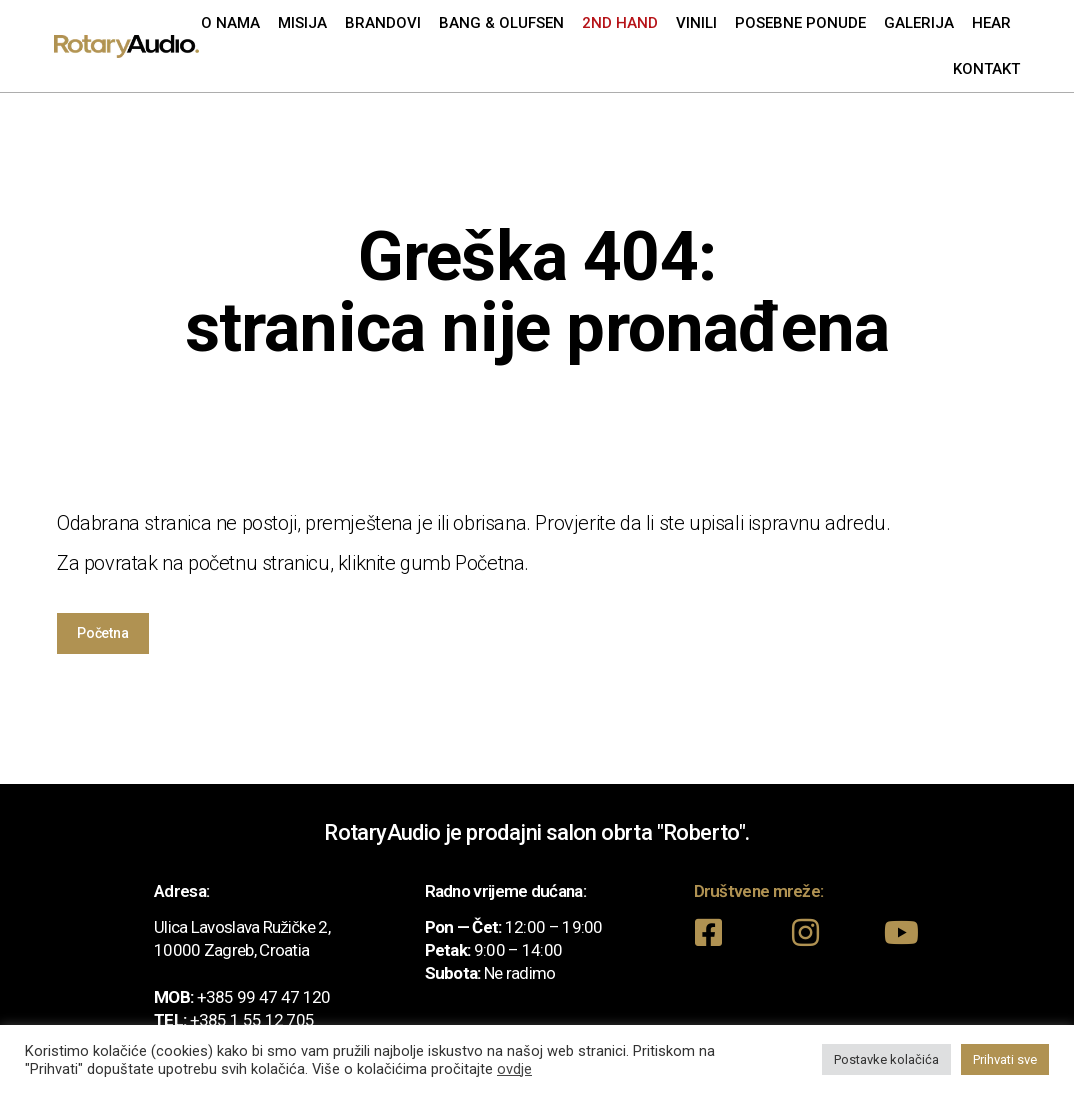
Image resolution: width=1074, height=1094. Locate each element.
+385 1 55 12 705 (252, 1020)
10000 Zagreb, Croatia (231, 950)
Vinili (696, 23)
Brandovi (383, 23)
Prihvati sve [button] (1005, 1059)
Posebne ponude (800, 23)
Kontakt (986, 69)
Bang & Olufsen (501, 23)
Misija (302, 23)
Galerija (919, 23)
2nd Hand (620, 23)
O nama (230, 23)
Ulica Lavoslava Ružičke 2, (242, 927)
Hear (991, 23)
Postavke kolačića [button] (886, 1059)
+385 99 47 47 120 (264, 997)
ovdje (514, 1069)
